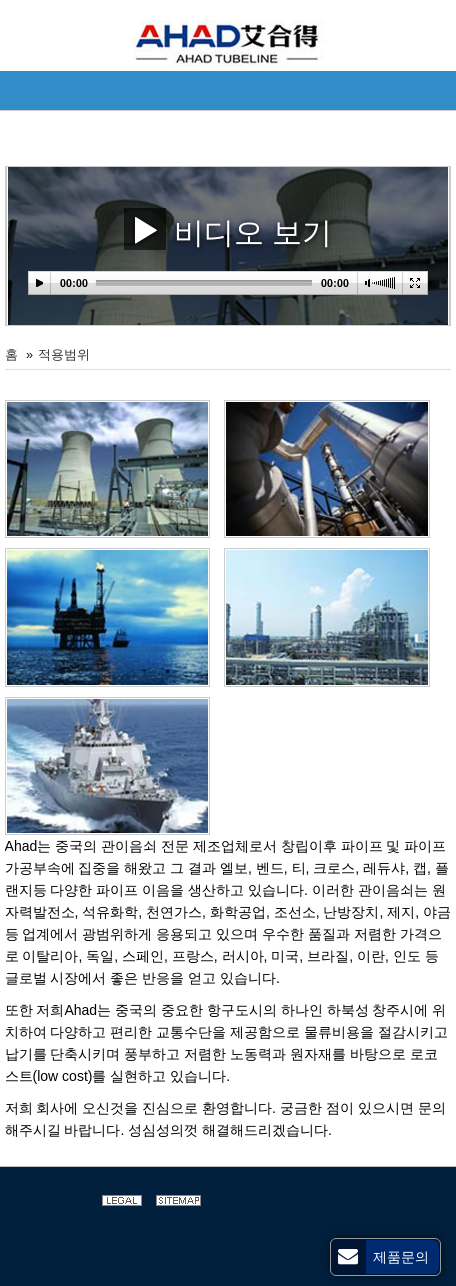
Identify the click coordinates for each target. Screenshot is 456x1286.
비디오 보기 (228, 228)
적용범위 (64, 355)
